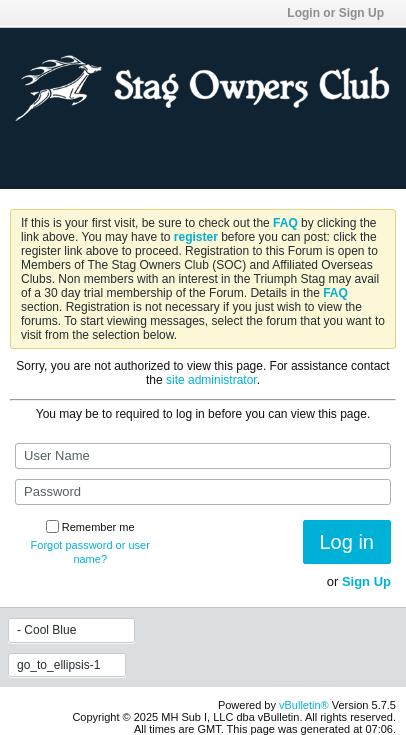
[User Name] (203, 456)
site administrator (211, 380)
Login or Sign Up (341, 13)
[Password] (203, 492)
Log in (347, 542)
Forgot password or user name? (90, 552)
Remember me (90, 527)
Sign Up (366, 581)
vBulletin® (304, 705)
